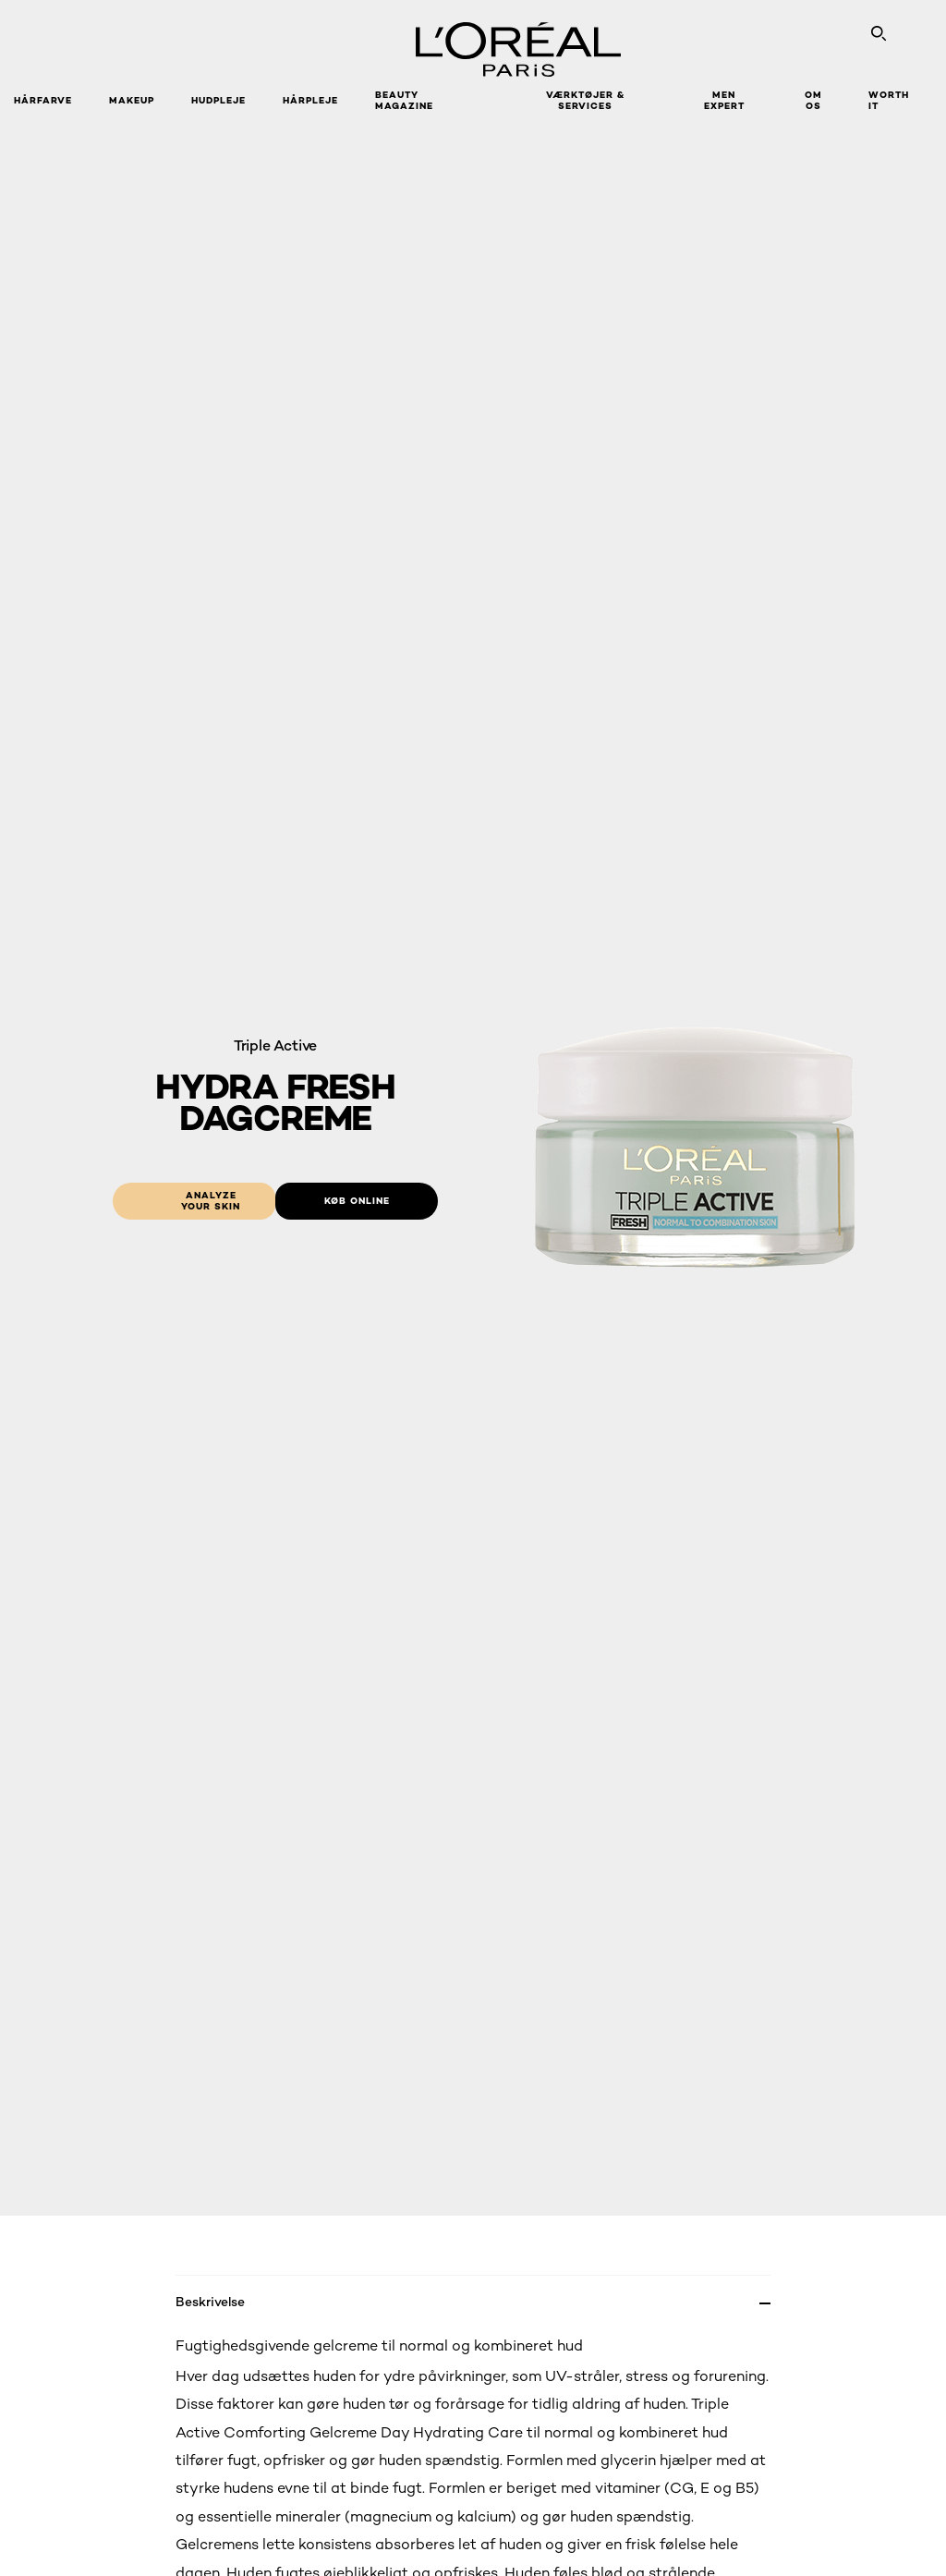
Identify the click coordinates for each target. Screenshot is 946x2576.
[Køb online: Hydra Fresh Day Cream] (356, 1201)
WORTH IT (888, 100)
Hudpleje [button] (218, 100)
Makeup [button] (131, 100)
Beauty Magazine (404, 100)
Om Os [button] (813, 100)
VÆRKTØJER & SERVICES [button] (585, 100)
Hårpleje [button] (310, 100)
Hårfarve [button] (43, 100)
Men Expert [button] (724, 100)
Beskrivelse (210, 2301)
